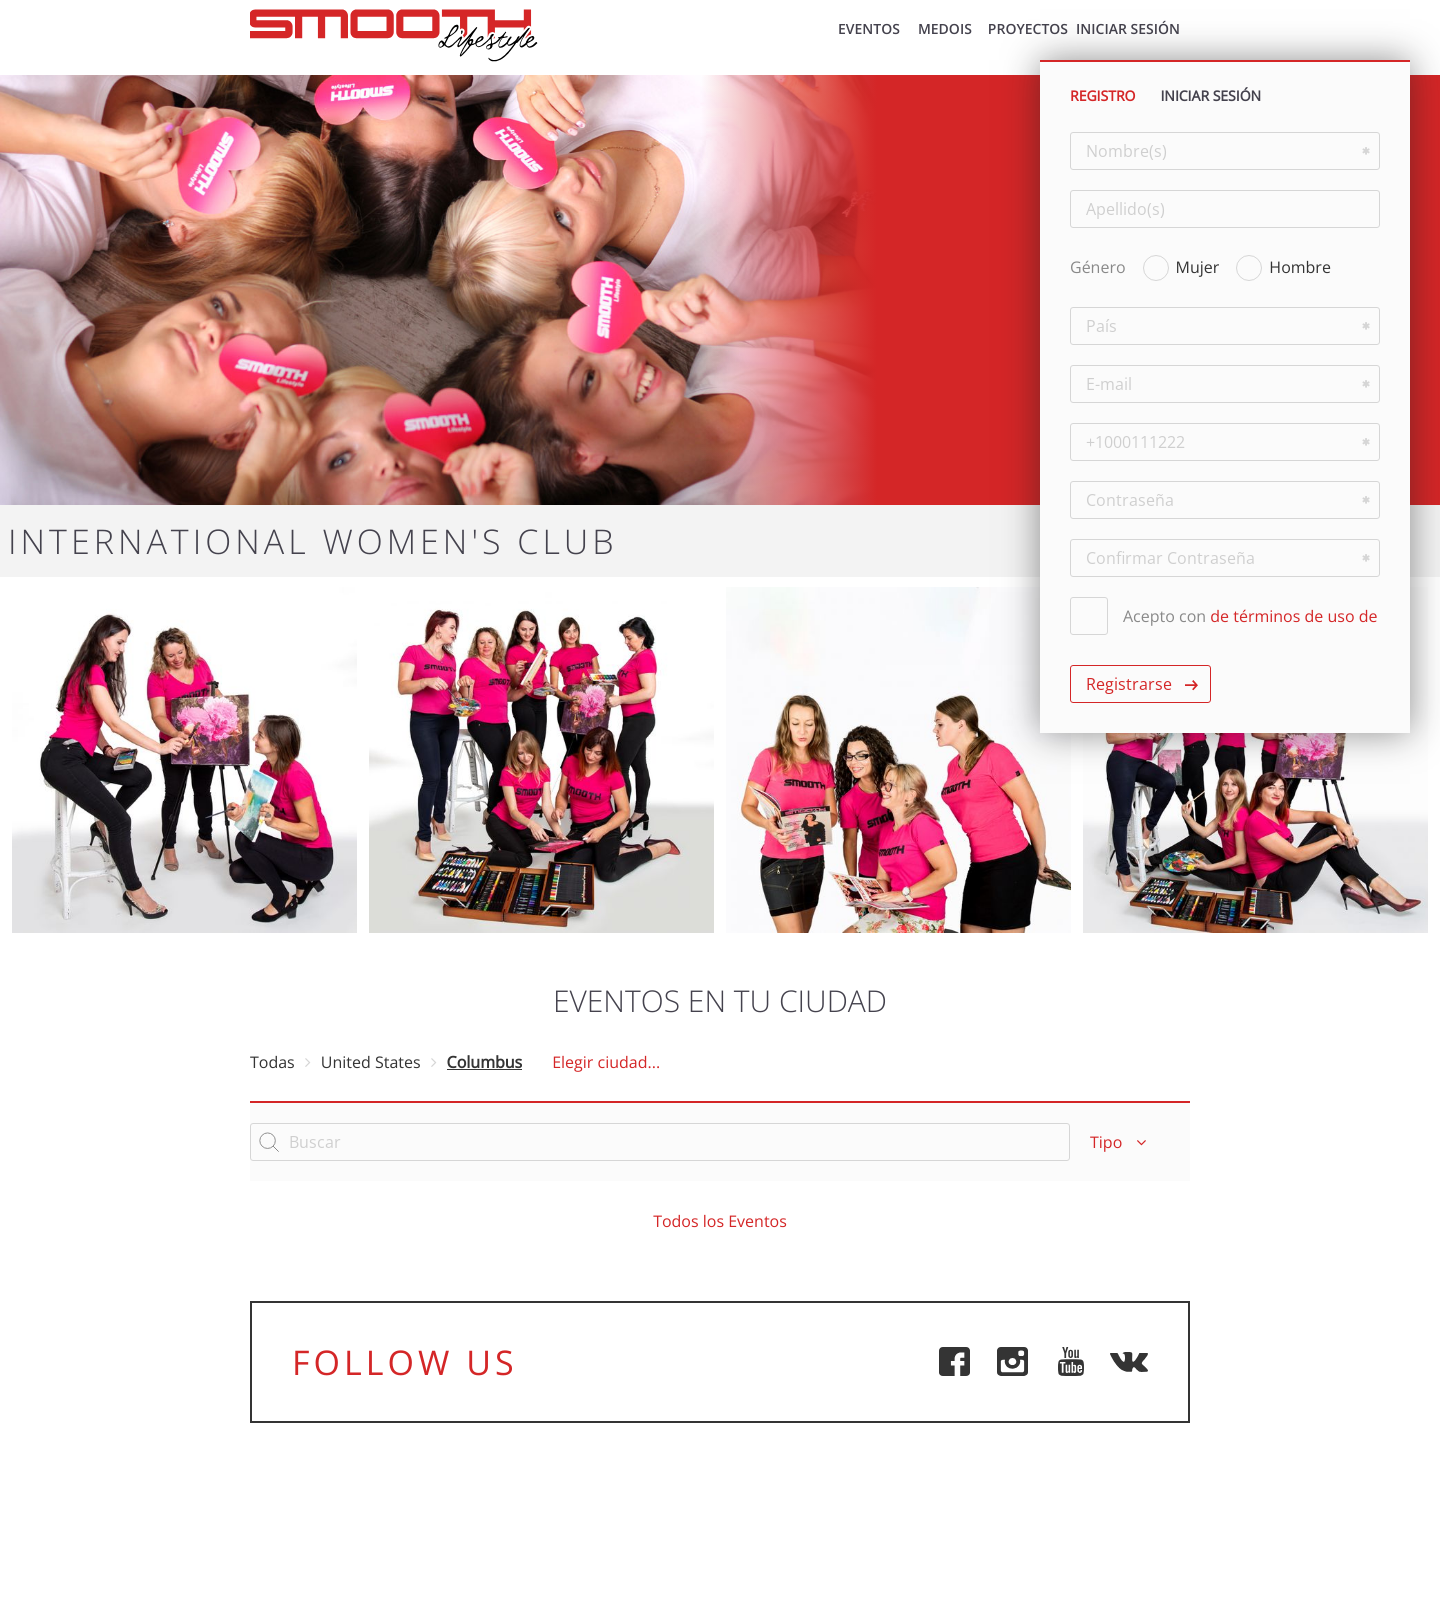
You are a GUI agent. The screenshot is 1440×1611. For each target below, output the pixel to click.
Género (1098, 267)
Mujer (1181, 266)
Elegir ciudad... (606, 1062)
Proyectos (1028, 29)
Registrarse (1129, 684)
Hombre (1283, 266)
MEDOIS (945, 29)
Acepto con (1223, 616)
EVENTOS (869, 29)
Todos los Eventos (720, 1221)
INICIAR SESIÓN (1128, 29)
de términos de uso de (1293, 616)
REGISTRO (1102, 96)
